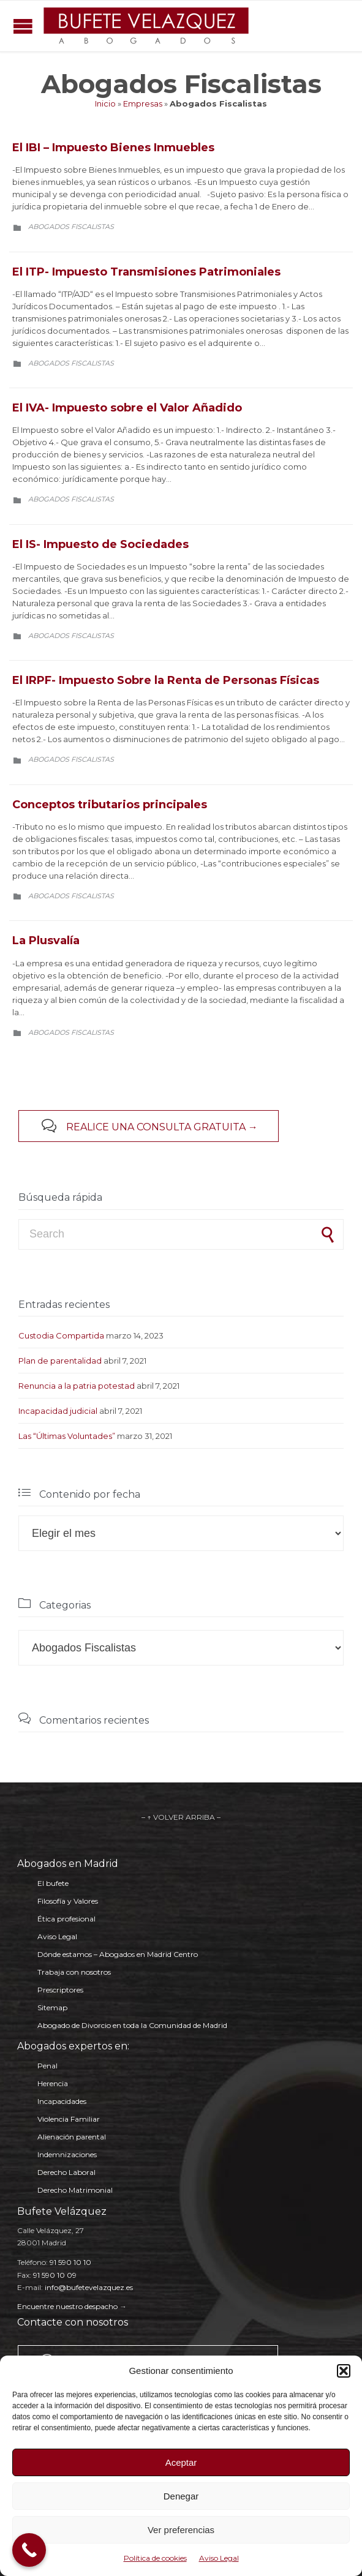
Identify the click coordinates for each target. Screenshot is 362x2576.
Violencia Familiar (68, 2119)
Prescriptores (60, 1989)
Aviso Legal (219, 2558)
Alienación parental (71, 2136)
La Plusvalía (46, 940)
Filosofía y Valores (67, 1901)
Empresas (142, 103)
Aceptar (181, 2462)
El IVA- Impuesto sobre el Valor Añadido (127, 408)
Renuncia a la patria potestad (76, 1386)
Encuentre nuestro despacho (67, 2306)
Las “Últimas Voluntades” (66, 1436)
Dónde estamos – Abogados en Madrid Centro (117, 1954)
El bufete (53, 1883)
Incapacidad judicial (57, 1411)
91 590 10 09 (55, 2275)
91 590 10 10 (70, 2262)
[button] (343, 2371)
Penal (47, 2065)
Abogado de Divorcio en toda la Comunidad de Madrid (132, 2025)
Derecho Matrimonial (75, 2190)
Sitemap (52, 2007)
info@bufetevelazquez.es (89, 2287)
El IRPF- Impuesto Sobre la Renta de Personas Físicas (165, 680)
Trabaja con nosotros (74, 1972)
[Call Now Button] (29, 2550)
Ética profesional (66, 1918)
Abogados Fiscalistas (71, 226)
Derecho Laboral (66, 2172)
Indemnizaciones (67, 2154)
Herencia (52, 2083)
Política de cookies (155, 2558)
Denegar (181, 2496)
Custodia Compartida (61, 1335)
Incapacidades (61, 2101)
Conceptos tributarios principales (109, 804)
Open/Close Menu (23, 26)
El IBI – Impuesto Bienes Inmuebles (113, 147)
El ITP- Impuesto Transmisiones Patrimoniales (146, 272)
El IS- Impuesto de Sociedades (100, 544)
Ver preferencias (181, 2530)
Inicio (105, 103)
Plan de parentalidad (60, 1360)
